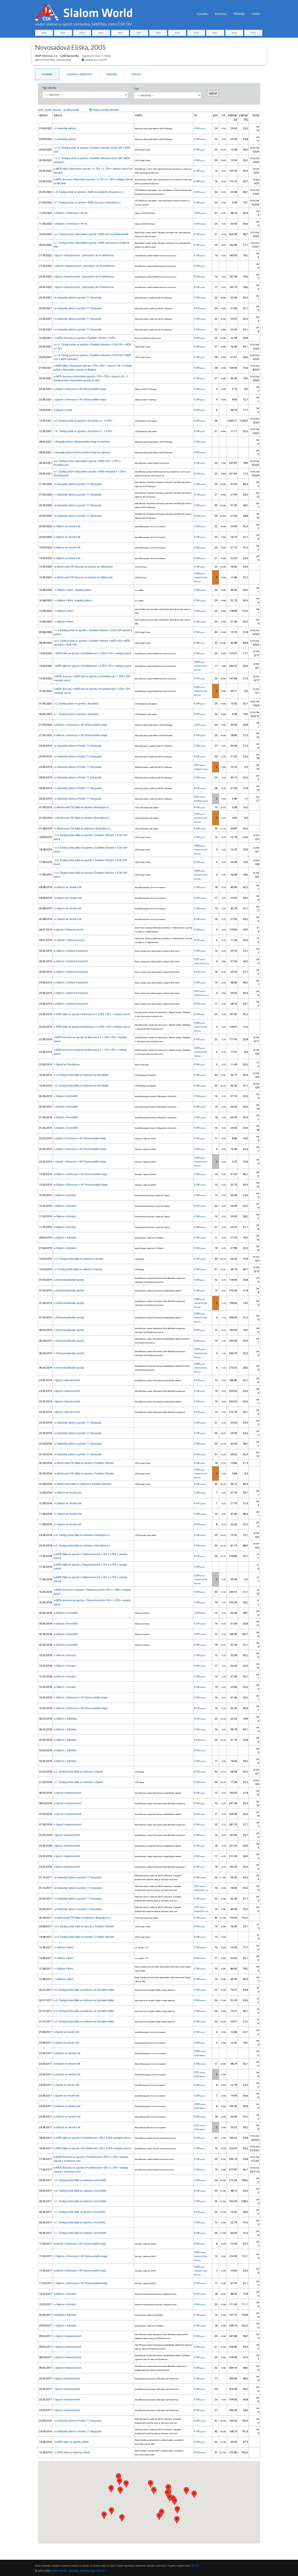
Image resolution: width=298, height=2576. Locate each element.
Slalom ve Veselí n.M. (67, 526)
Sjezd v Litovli (63, 410)
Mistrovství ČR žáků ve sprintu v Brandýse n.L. (82, 807)
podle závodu (53, 109)
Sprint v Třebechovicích (69, 940)
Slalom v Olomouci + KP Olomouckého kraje (80, 724)
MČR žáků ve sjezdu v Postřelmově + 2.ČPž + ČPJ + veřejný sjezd (92, 653)
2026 (44, 32)
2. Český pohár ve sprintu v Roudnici (76, 703)
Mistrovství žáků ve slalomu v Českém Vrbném (82, 1484)
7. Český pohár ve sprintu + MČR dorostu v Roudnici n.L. (88, 202)
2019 (177, 32)
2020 (158, 32)
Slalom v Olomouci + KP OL (71, 213)
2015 (253, 32)
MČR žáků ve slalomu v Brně (72, 2452)
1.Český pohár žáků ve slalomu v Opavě (78, 1269)
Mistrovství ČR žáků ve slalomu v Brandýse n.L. (83, 828)
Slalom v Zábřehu (65, 1237)
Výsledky (202, 13)
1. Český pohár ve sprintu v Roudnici (76, 714)
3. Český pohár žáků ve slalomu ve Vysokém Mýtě (84, 2011)
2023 (101, 32)
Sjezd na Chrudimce (67, 1064)
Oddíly (256, 13)
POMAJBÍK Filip (201, 1890)
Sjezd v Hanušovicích (67, 1380)
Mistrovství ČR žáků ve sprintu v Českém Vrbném (84, 1463)
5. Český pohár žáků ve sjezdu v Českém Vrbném (84, 1926)
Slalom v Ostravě (65, 1195)
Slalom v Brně (63, 610)
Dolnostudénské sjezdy (69, 1279)
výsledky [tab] (47, 74)
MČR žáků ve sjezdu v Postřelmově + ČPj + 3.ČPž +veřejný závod (92, 2137)
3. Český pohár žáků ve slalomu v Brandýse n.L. (82, 1545)
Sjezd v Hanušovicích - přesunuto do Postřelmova (84, 255)
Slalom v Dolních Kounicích (71, 950)
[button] (174, 2501)
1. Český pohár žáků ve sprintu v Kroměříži (79, 2211)
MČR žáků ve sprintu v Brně (71, 2441)
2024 (82, 32)
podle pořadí (71, 109)
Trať (136, 88)
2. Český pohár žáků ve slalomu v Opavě (78, 1258)
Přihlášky (239, 13)
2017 (215, 32)
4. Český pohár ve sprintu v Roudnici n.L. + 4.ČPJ (83, 420)
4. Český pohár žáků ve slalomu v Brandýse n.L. (82, 1535)
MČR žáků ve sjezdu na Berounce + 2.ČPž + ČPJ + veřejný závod (92, 1014)
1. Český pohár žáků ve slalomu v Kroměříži (80, 2201)
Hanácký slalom (65, 128)
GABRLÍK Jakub (201, 769)
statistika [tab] (111, 74)
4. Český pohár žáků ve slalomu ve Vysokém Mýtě (84, 1989)
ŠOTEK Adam (199, 2056)
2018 (196, 32)
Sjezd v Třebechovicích (68, 929)
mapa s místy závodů (105, 109)
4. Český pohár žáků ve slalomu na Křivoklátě (81, 1074)
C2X (199, 764)
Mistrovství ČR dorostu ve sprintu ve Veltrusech (83, 566)
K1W (200, 128)
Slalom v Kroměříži (66, 1096)
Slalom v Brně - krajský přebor (73, 589)
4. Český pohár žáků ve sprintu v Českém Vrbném (84, 1936)
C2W (199, 573)
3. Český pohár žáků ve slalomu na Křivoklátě (81, 1085)
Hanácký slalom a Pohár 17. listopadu (77, 745)
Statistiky (221, 13)
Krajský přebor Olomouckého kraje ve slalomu (82, 441)
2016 (234, 32)
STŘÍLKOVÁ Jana (201, 964)
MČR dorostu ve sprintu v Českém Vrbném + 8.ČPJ (85, 337)
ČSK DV (194, 2565)
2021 (139, 32)
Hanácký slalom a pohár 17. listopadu (78, 297)
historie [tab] (136, 74)
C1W (200, 213)
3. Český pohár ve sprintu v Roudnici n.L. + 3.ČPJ (83, 431)
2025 (62, 32)
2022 (120, 32)
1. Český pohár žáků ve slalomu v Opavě (78, 1782)
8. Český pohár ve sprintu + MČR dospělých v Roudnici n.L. (89, 192)
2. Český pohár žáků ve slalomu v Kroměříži (80, 2180)
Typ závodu (49, 87)
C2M (199, 662)
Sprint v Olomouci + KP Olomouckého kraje (80, 389)
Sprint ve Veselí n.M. (67, 2032)
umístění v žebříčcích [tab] (79, 74)
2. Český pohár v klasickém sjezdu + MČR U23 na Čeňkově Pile (91, 234)
